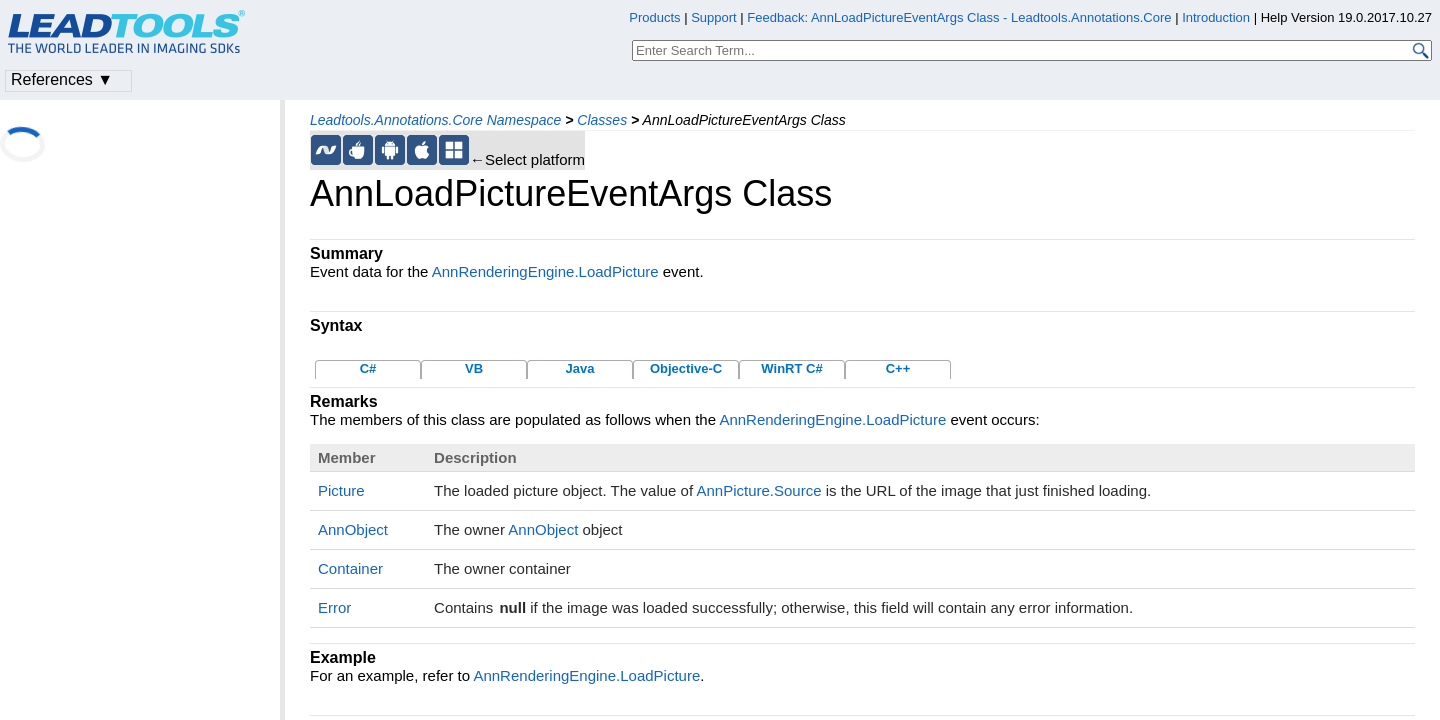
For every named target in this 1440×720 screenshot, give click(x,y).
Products (654, 17)
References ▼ (62, 79)
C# (368, 368)
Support (714, 17)
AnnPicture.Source (758, 490)
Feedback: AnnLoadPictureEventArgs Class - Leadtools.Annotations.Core (961, 17)
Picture (341, 490)
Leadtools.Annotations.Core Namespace (435, 120)
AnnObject (353, 529)
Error (334, 607)
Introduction (1216, 17)
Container (350, 568)
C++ (898, 368)
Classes (602, 120)
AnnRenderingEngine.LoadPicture (545, 271)
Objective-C (686, 368)
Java (580, 368)
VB (474, 368)
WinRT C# (791, 368)
